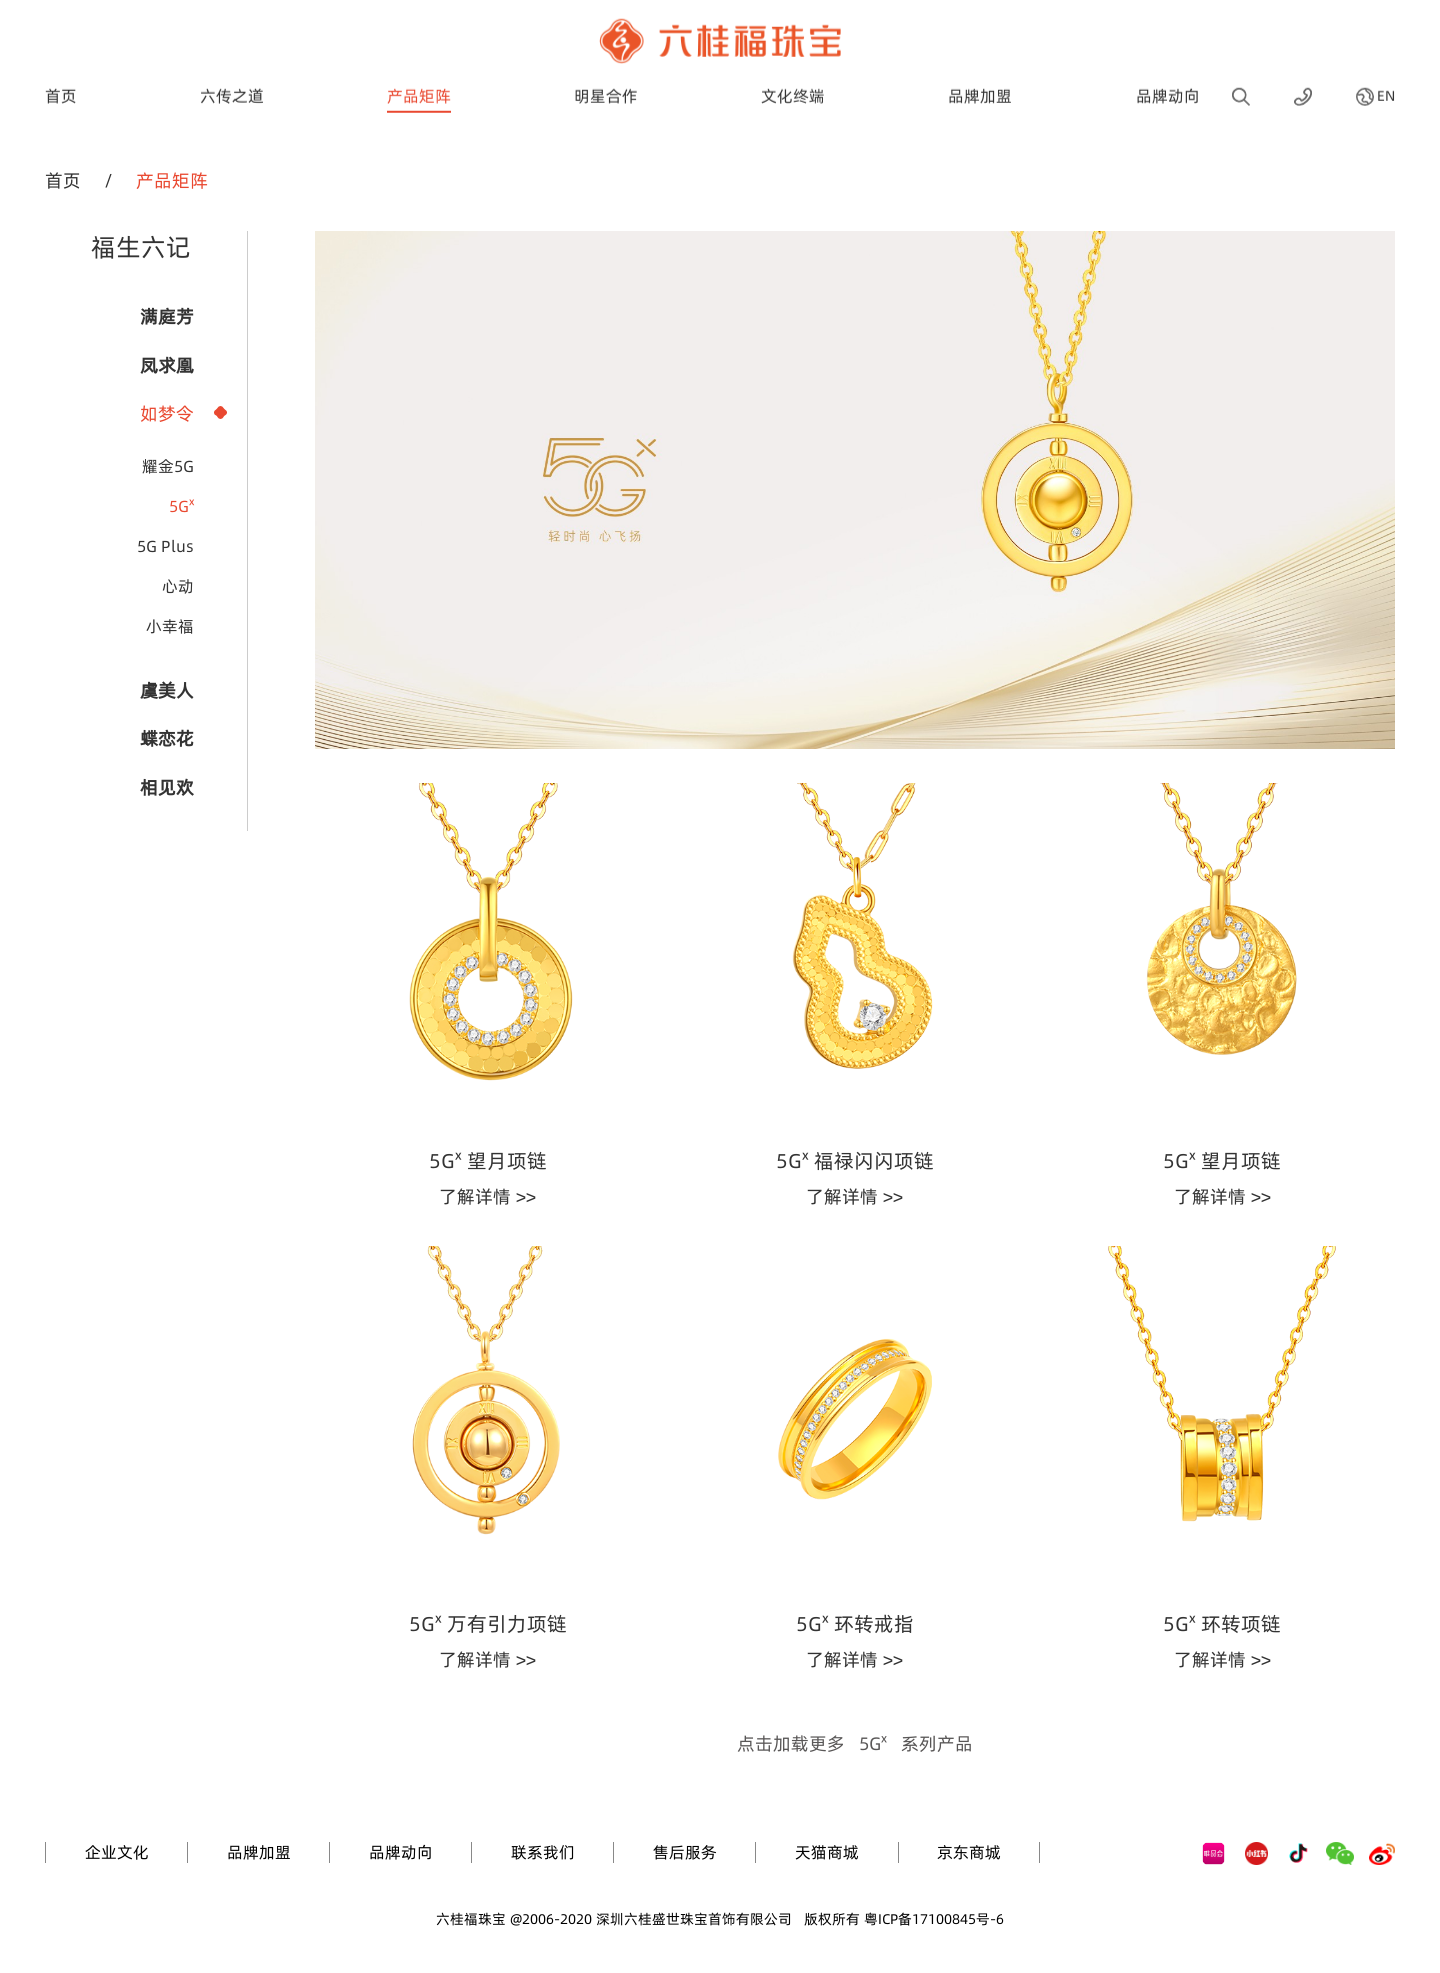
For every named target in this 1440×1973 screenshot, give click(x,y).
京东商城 (969, 1852)
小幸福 (170, 626)
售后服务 (685, 1852)
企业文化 (117, 1852)
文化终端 (793, 84)
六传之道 (232, 84)
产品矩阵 (419, 84)
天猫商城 (827, 1852)
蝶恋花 (167, 738)
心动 (178, 586)
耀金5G (168, 466)
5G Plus (165, 546)
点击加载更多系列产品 (855, 1743)
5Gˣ (181, 506)
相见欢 (167, 787)
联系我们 (543, 1852)
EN (1386, 85)
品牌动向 (1168, 84)
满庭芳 (167, 316)
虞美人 (167, 690)
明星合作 (606, 84)
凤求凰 (167, 365)
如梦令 (167, 413)
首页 (61, 84)
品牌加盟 (980, 84)
